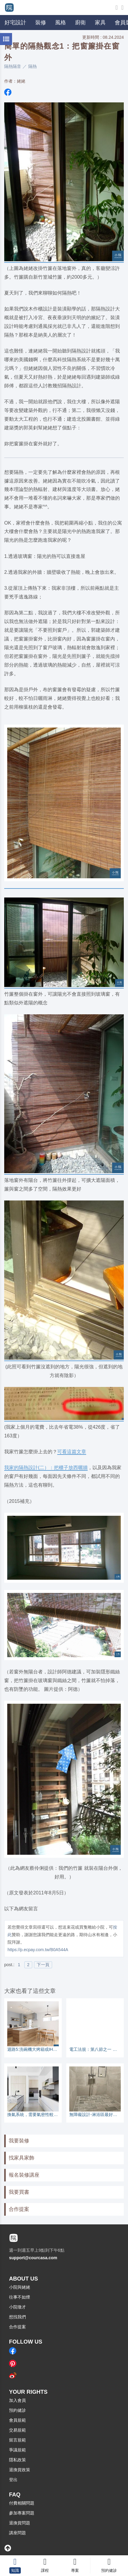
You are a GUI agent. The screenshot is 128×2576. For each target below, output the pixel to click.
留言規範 (17, 2440)
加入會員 (17, 2400)
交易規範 (17, 2430)
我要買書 (19, 2192)
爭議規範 (17, 2449)
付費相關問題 (21, 2503)
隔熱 (32, 66)
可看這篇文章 (71, 1451)
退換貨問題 (19, 2522)
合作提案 (19, 2209)
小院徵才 (17, 2307)
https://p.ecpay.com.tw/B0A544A (38, 1949)
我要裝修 (19, 2141)
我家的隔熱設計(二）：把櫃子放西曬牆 (46, 1467)
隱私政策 (17, 2459)
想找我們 (17, 2316)
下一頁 (43, 1964)
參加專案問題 (21, 2513)
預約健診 (17, 2410)
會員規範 (17, 2420)
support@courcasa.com (33, 2257)
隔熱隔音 (12, 66)
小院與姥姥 (19, 2287)
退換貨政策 (19, 2469)
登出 (13, 2479)
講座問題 (17, 2532)
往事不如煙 (19, 2297)
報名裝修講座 (24, 2175)
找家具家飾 (21, 2158)
